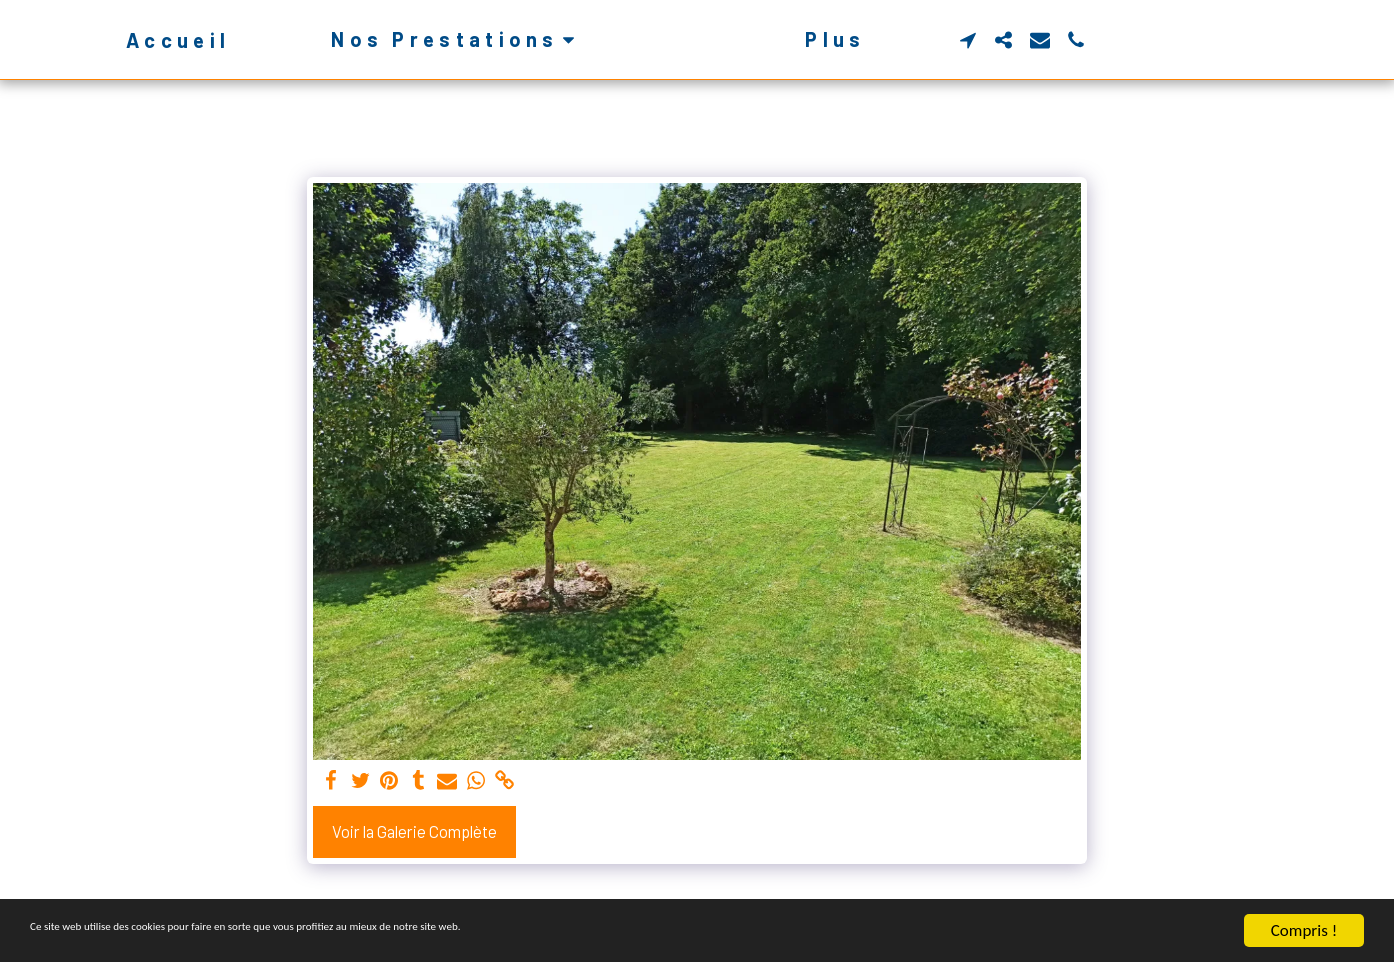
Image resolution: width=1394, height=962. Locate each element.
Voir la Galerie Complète (414, 831)
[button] (424, 39)
